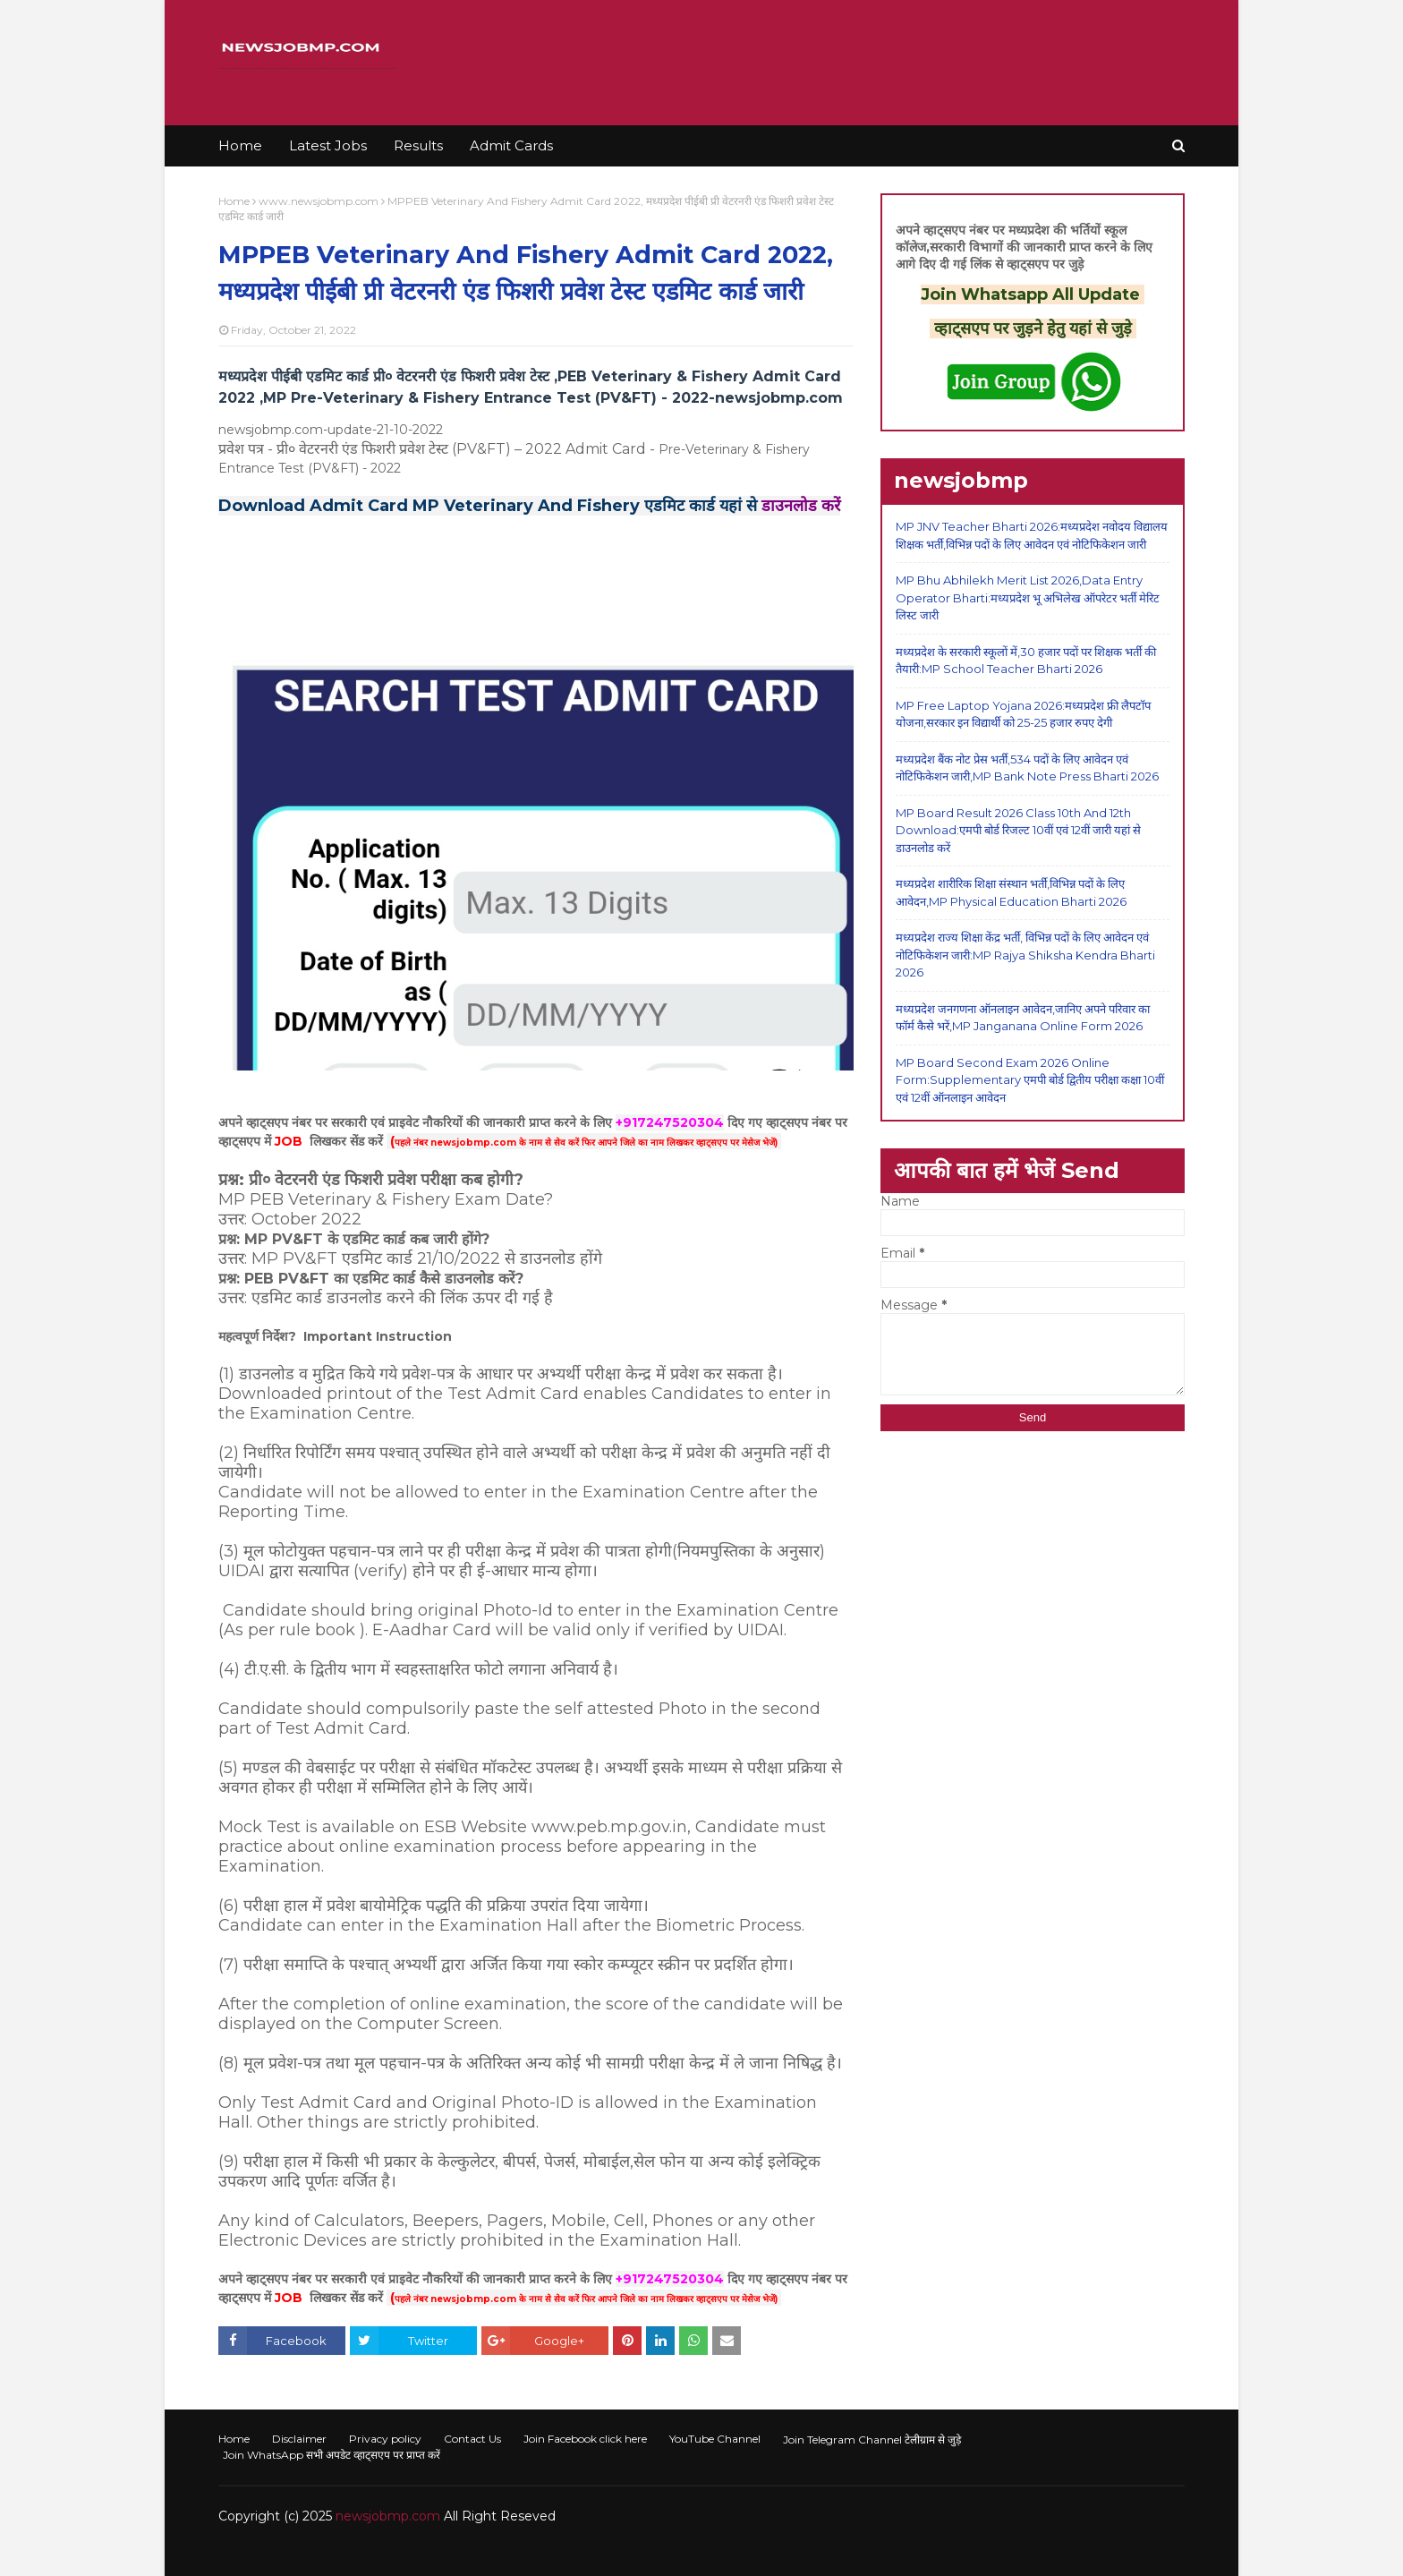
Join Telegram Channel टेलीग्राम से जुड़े (872, 2439)
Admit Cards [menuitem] (511, 145)
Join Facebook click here (585, 2438)
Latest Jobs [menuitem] (328, 145)
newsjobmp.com (388, 2516)
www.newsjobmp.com (318, 201)
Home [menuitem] (240, 145)
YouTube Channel (715, 2438)
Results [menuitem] (418, 145)
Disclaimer (299, 2438)
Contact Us (472, 2438)
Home (234, 201)
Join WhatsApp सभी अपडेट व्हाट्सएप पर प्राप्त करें (331, 2454)
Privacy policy (385, 2438)
